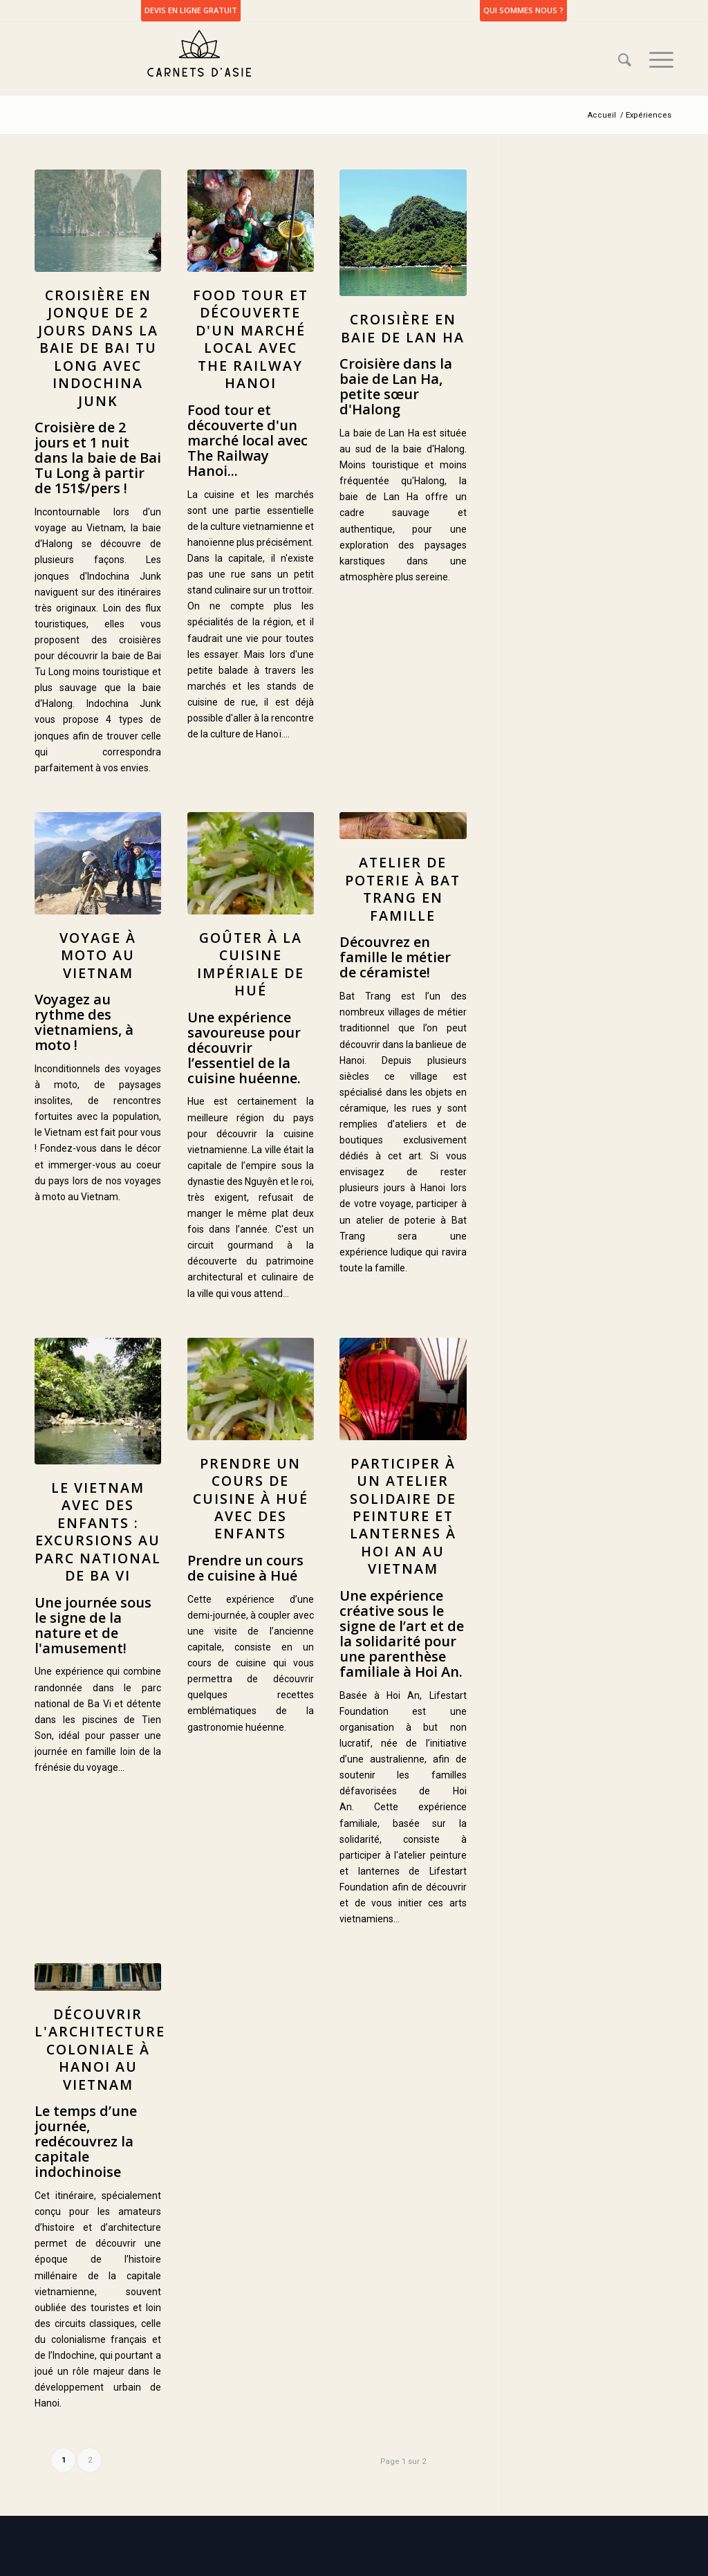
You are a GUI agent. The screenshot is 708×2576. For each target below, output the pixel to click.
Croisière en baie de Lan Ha (403, 328)
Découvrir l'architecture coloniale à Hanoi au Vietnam (100, 2049)
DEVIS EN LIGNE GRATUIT (191, 10)
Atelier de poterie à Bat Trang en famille (402, 888)
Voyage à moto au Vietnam (97, 955)
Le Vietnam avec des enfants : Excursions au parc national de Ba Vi (98, 1531)
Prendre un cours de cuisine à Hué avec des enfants (250, 1498)
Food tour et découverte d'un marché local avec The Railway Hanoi (250, 339)
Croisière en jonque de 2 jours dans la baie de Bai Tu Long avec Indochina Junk (98, 348)
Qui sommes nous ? (523, 10)
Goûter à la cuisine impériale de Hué (250, 964)
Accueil (602, 115)
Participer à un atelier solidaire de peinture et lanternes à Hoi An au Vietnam (403, 1516)
